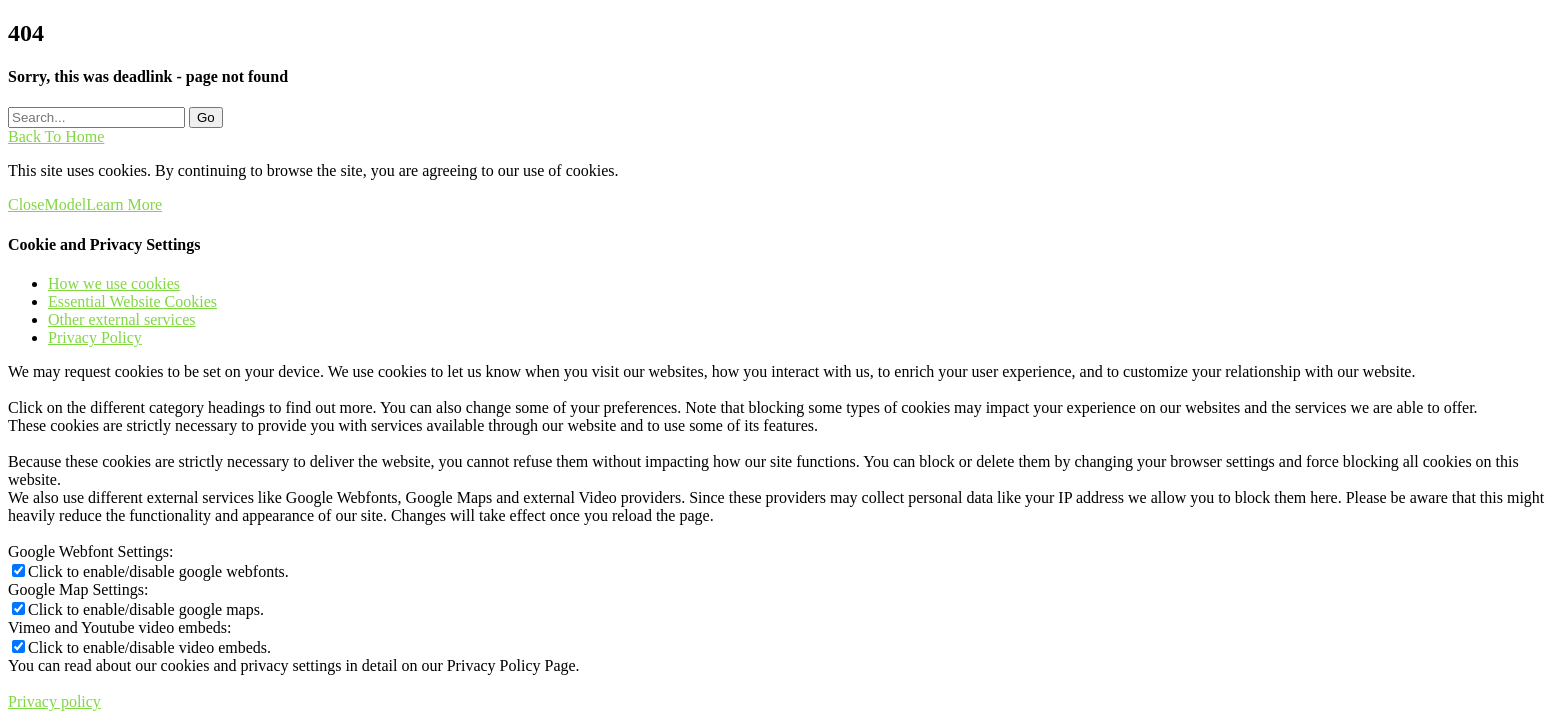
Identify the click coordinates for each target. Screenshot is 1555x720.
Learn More (124, 204)
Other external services (121, 319)
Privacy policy (54, 701)
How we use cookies (114, 283)
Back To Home (56, 136)
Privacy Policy (95, 337)
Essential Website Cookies (132, 301)
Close (26, 204)
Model (65, 204)
